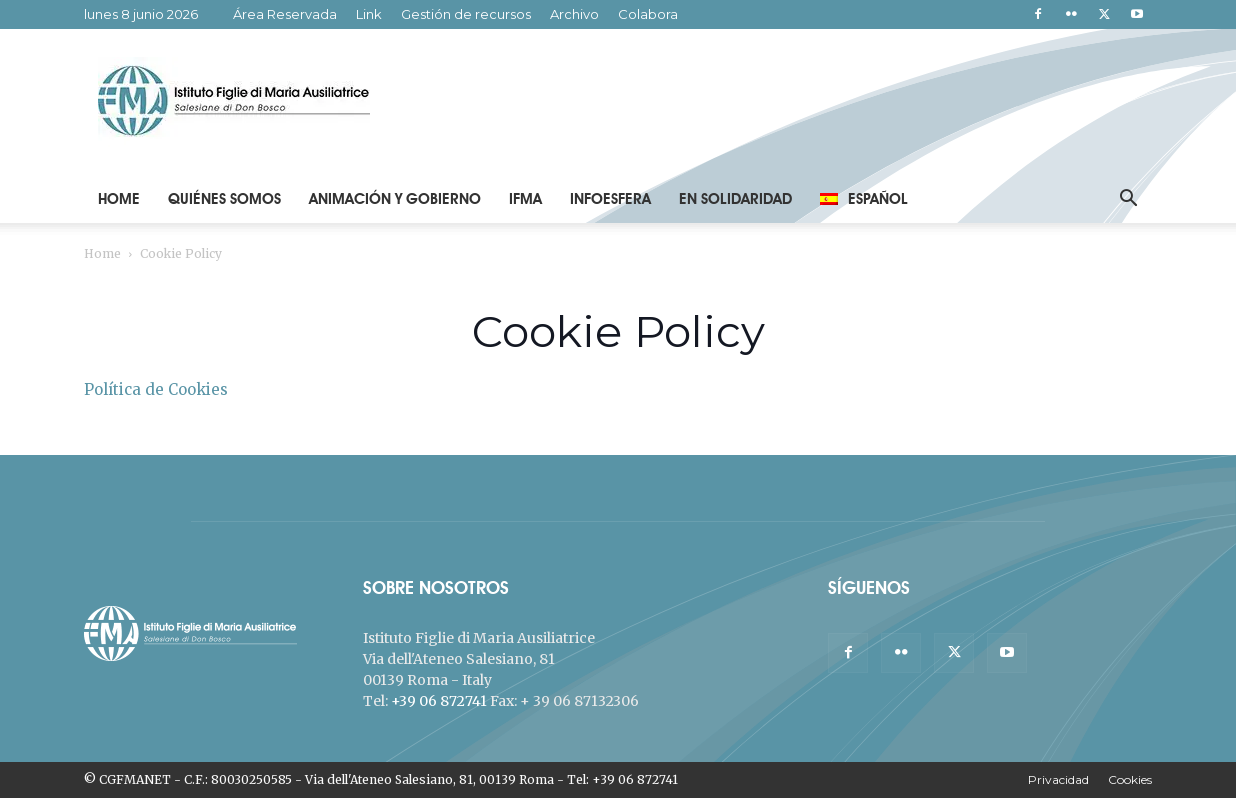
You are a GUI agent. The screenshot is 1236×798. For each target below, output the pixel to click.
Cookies (1130, 779)
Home (119, 199)
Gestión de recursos (466, 14)
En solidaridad (735, 199)
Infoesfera (610, 199)
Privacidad (1058, 779)
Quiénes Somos (224, 199)
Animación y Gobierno (395, 199)
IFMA (525, 199)
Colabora (648, 14)
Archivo (574, 14)
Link (369, 14)
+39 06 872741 (439, 701)
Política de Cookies (156, 389)
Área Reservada (285, 14)
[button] (1128, 200)
